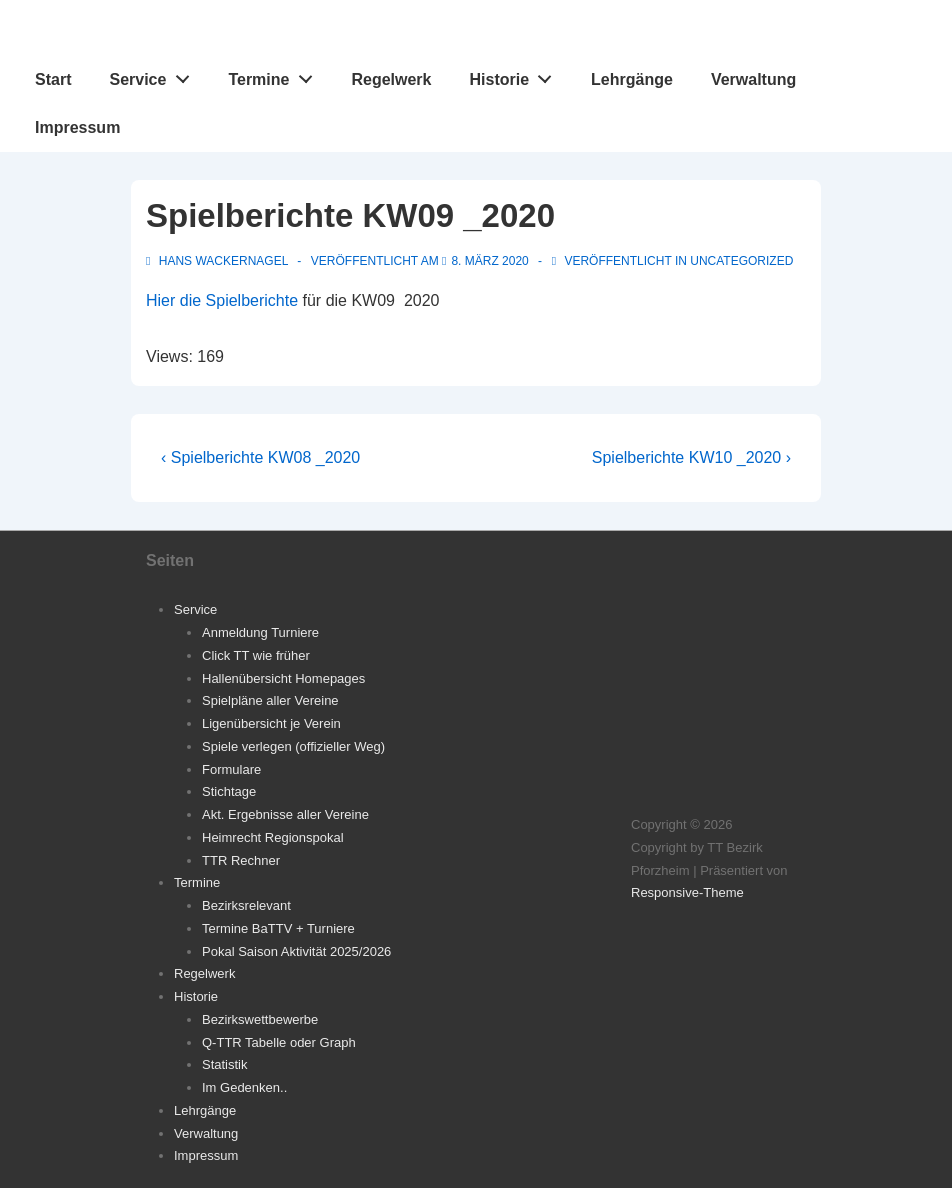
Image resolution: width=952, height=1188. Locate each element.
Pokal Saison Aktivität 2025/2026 (296, 951)
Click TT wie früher (256, 655)
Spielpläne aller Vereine (270, 700)
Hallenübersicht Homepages (283, 678)
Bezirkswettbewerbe (260, 1019)
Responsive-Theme (687, 892)
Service (154, 75)
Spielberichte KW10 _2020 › (691, 457)
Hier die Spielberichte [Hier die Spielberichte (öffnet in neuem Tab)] (222, 300)
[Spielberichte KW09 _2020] (489, 261)
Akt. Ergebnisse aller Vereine (285, 814)
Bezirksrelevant (246, 905)
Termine (275, 75)
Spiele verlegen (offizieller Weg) (293, 746)
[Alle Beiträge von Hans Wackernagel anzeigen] (218, 261)
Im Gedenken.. (244, 1087)
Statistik (225, 1064)
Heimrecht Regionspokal (273, 837)
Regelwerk (391, 79)
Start (53, 79)
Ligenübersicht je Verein (271, 723)
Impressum (77, 127)
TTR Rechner (241, 860)
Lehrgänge (632, 79)
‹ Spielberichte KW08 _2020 (260, 457)
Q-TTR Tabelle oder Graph (279, 1042)
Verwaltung (753, 79)
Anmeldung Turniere (260, 632)
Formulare (231, 769)
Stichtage (229, 791)
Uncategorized (741, 261)
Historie (516, 75)
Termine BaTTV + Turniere (278, 928)
